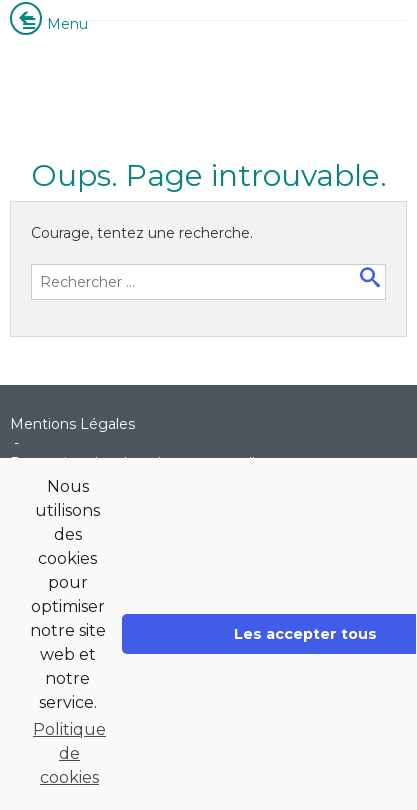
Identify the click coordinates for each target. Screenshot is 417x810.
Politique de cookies (69, 753)
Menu (54, 24)
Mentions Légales (72, 424)
